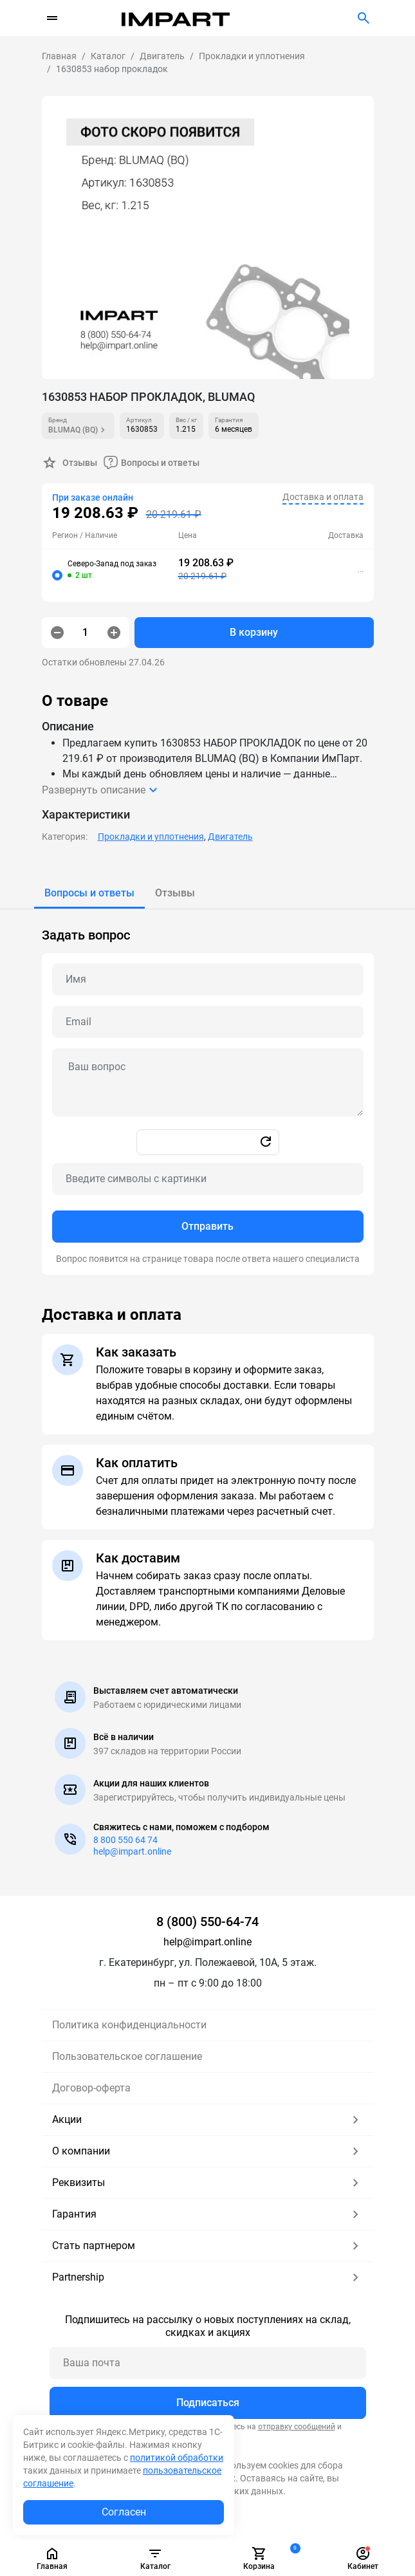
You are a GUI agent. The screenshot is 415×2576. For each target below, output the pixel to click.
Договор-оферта (91, 2088)
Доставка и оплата (323, 497)
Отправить (207, 1226)
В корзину (254, 632)
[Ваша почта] (208, 2363)
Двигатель (230, 836)
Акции (208, 2119)
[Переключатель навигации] (52, 18)
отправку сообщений (296, 2426)
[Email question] (208, 1022)
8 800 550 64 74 (125, 1840)
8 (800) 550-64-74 (207, 1921)
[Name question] (208, 979)
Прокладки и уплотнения (151, 836)
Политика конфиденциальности (129, 2025)
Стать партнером (208, 2246)
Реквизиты (208, 2183)
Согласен (124, 2512)
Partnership (208, 2277)
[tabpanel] (208, 1092)
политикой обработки (176, 2457)
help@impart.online (132, 1851)
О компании (208, 2151)
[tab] (89, 893)
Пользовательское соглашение (127, 2056)
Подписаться (207, 2402)
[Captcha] (208, 1179)
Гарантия (208, 2214)
